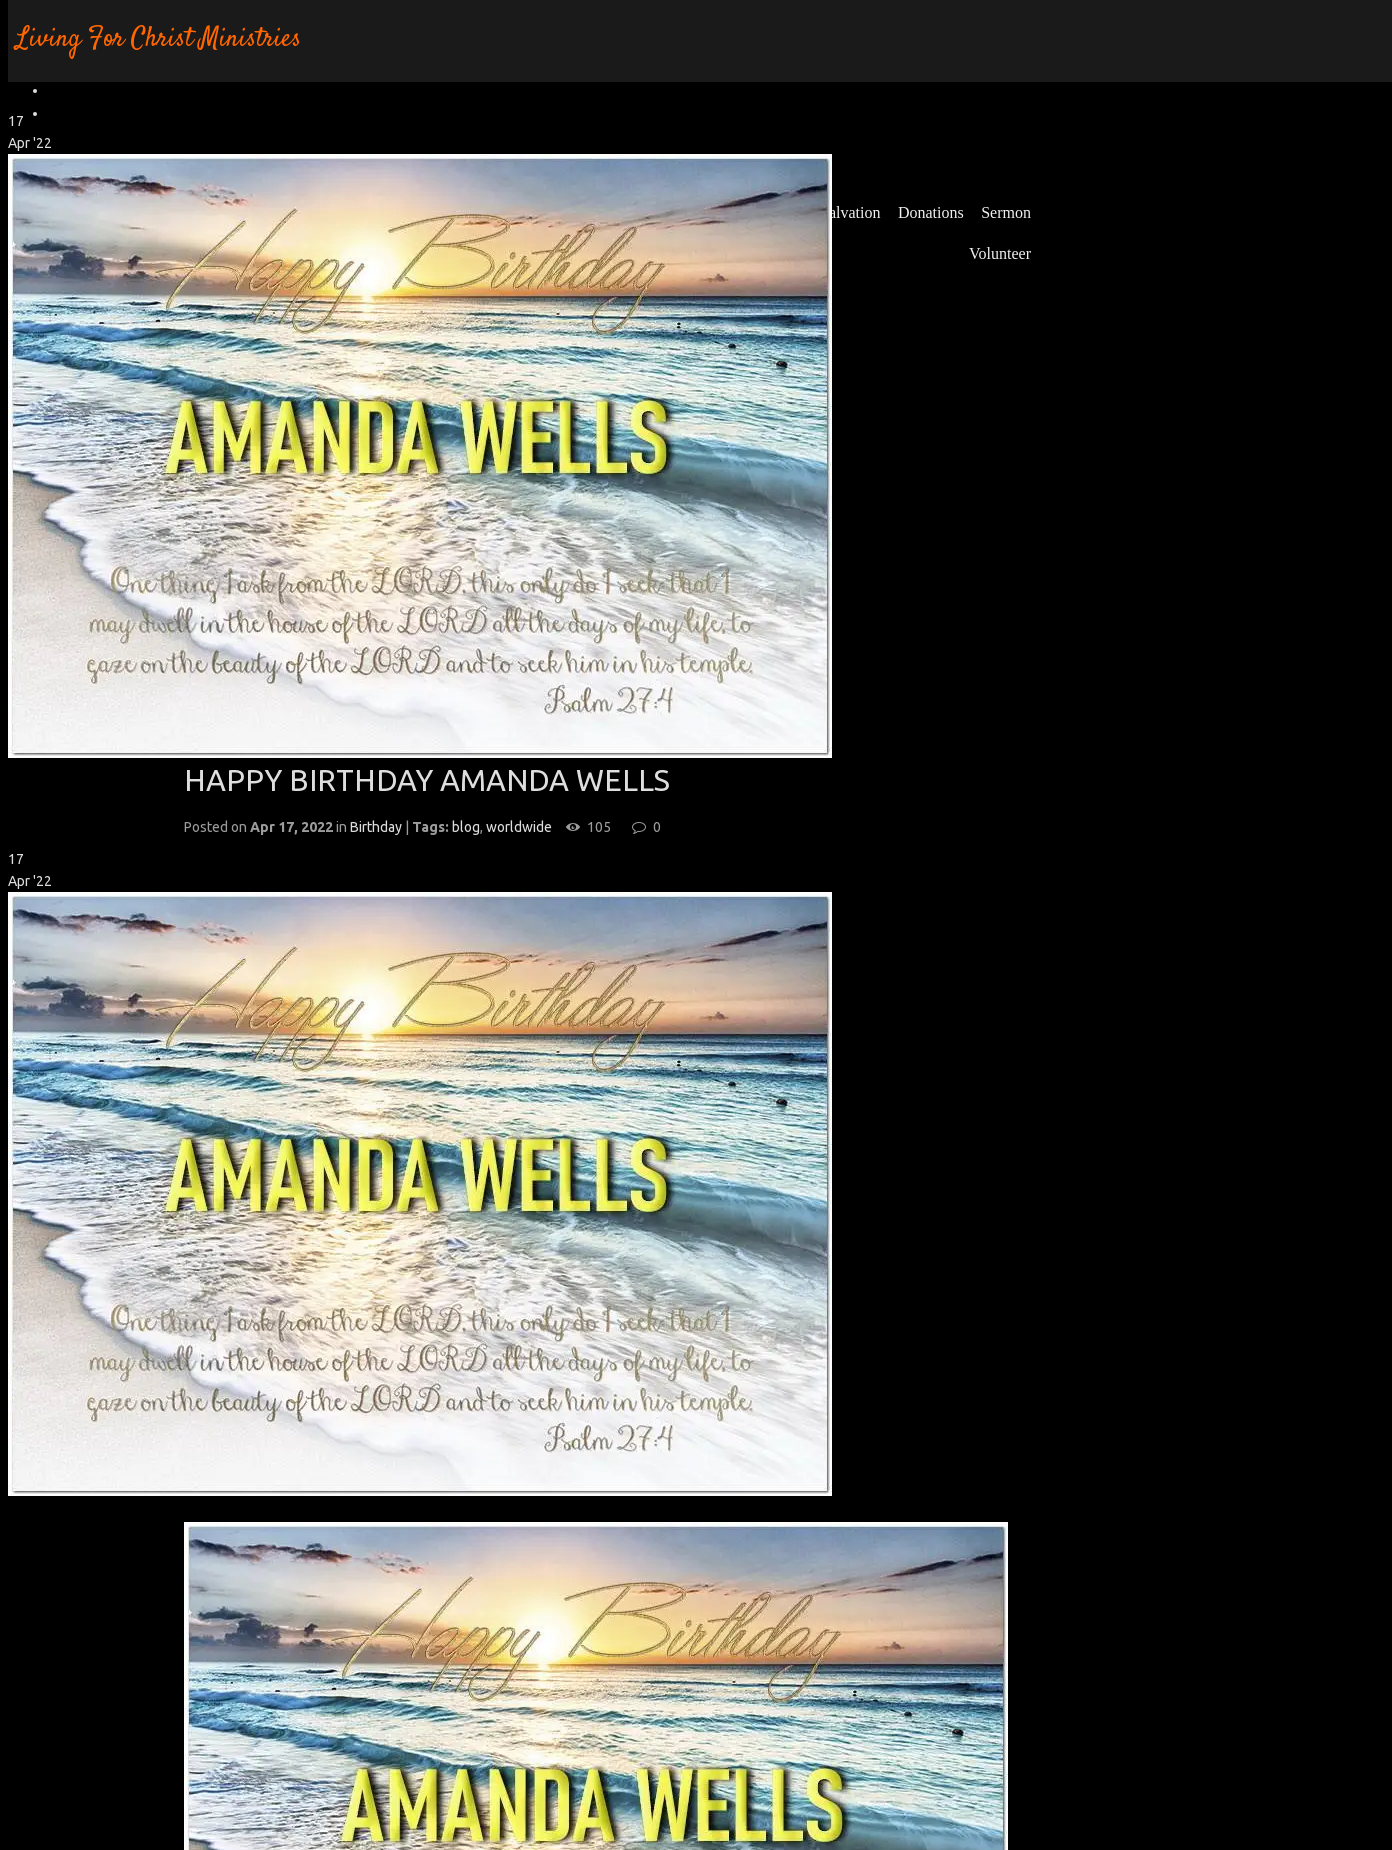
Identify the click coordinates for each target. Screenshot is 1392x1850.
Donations (931, 212)
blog (466, 827)
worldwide (519, 827)
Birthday (376, 827)
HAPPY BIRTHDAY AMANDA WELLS (427, 780)
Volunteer (1000, 253)
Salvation (850, 212)
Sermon (1006, 212)
